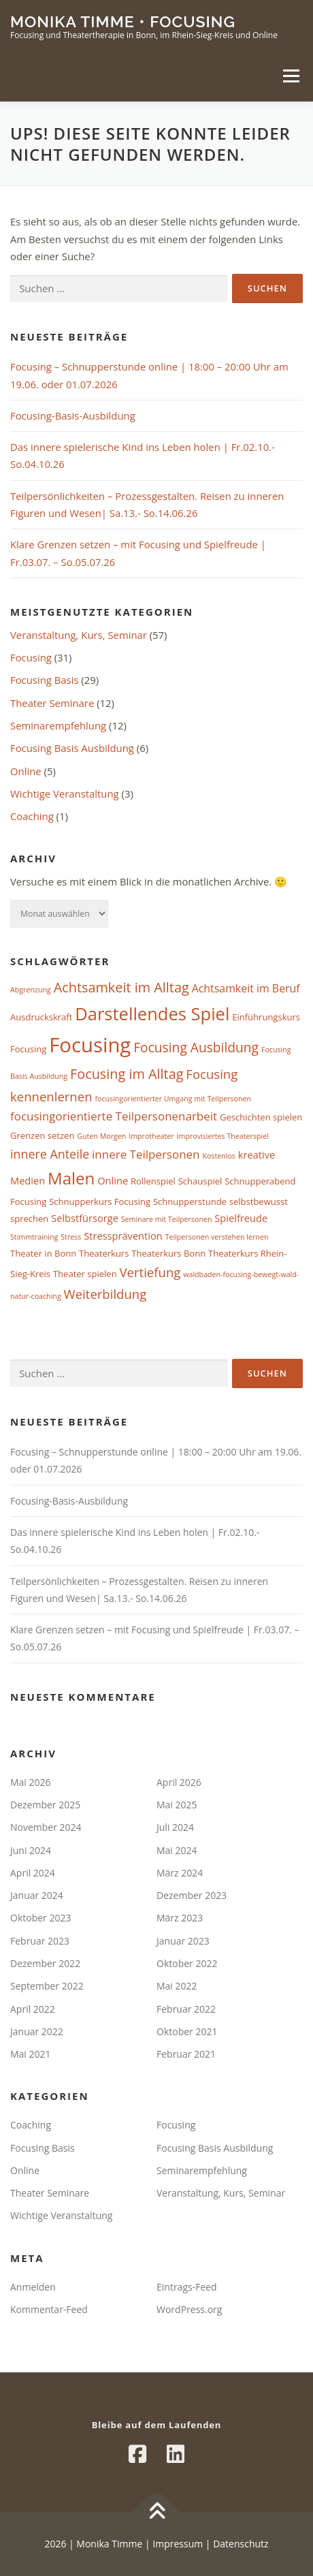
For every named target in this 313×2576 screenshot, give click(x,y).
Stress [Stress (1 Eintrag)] (71, 1237)
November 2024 (46, 1827)
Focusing (31, 657)
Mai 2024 (176, 1850)
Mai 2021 (30, 2053)
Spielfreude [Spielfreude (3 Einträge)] (240, 1218)
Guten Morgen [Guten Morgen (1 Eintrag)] (101, 1136)
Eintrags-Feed (186, 2286)
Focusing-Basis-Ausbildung (72, 415)
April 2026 (178, 1782)
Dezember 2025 (45, 1804)
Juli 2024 (175, 1827)
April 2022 (32, 2008)
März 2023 (179, 1917)
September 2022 (47, 1985)
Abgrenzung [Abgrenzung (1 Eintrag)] (30, 989)
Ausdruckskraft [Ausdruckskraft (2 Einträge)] (41, 1017)
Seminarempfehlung (58, 725)
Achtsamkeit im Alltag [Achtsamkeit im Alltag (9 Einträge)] (121, 987)
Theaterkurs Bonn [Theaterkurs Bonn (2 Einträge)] (168, 1253)
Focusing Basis (44, 680)
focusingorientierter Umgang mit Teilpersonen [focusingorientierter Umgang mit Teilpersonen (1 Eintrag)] (173, 1098)
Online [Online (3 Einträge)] (112, 1180)
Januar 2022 (36, 2031)
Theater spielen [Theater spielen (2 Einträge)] (85, 1274)
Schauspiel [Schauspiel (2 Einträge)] (200, 1181)
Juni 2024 (30, 1850)
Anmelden (33, 2286)
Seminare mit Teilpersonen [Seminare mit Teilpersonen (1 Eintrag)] (166, 1219)
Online (26, 771)
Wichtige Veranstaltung (64, 793)
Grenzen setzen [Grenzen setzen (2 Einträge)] (42, 1135)
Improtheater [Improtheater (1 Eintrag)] (151, 1136)
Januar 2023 (183, 1940)
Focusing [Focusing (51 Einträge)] (90, 1044)
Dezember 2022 (45, 1963)
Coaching (32, 816)
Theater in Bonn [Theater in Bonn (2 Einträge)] (43, 1253)
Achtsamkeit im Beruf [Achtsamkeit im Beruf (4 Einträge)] (246, 988)
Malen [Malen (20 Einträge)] (71, 1178)
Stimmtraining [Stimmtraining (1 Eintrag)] (34, 1237)
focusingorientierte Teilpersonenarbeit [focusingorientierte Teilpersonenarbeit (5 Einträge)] (113, 1116)
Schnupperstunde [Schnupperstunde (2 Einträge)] (190, 1201)
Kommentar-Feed (49, 2309)
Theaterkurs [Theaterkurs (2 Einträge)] (104, 1253)
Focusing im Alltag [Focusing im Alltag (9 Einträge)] (127, 1074)
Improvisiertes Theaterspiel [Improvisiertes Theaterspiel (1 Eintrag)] (223, 1136)
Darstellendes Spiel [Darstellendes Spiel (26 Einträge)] (152, 1013)
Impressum (176, 2543)
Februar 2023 (39, 1940)
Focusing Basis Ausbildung (72, 748)
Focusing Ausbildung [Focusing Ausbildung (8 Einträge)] (196, 1047)
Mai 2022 (176, 1985)
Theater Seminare (52, 703)
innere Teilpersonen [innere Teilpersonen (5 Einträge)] (145, 1154)
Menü (291, 75)
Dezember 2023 (191, 1895)
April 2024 (32, 1872)
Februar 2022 (186, 2008)
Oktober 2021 (186, 2031)
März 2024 (179, 1872)
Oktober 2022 (186, 1963)
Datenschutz (240, 2543)
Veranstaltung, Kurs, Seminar (78, 635)
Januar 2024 (36, 1895)
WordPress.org (189, 2309)
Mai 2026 (30, 1782)
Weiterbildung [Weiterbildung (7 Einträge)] (105, 1293)
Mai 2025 (176, 1804)
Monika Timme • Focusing (122, 21)
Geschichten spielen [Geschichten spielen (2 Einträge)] (261, 1117)
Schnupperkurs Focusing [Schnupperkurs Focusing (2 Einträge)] (99, 1201)
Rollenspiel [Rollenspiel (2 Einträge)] (153, 1181)
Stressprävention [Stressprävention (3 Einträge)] (123, 1235)
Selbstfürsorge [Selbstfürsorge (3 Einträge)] (84, 1218)
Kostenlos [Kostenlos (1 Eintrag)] (218, 1156)
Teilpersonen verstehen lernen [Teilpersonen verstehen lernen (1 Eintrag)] (217, 1237)
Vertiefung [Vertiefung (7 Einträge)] (150, 1272)
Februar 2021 (186, 2053)
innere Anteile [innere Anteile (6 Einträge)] (49, 1154)
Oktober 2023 (40, 1917)
